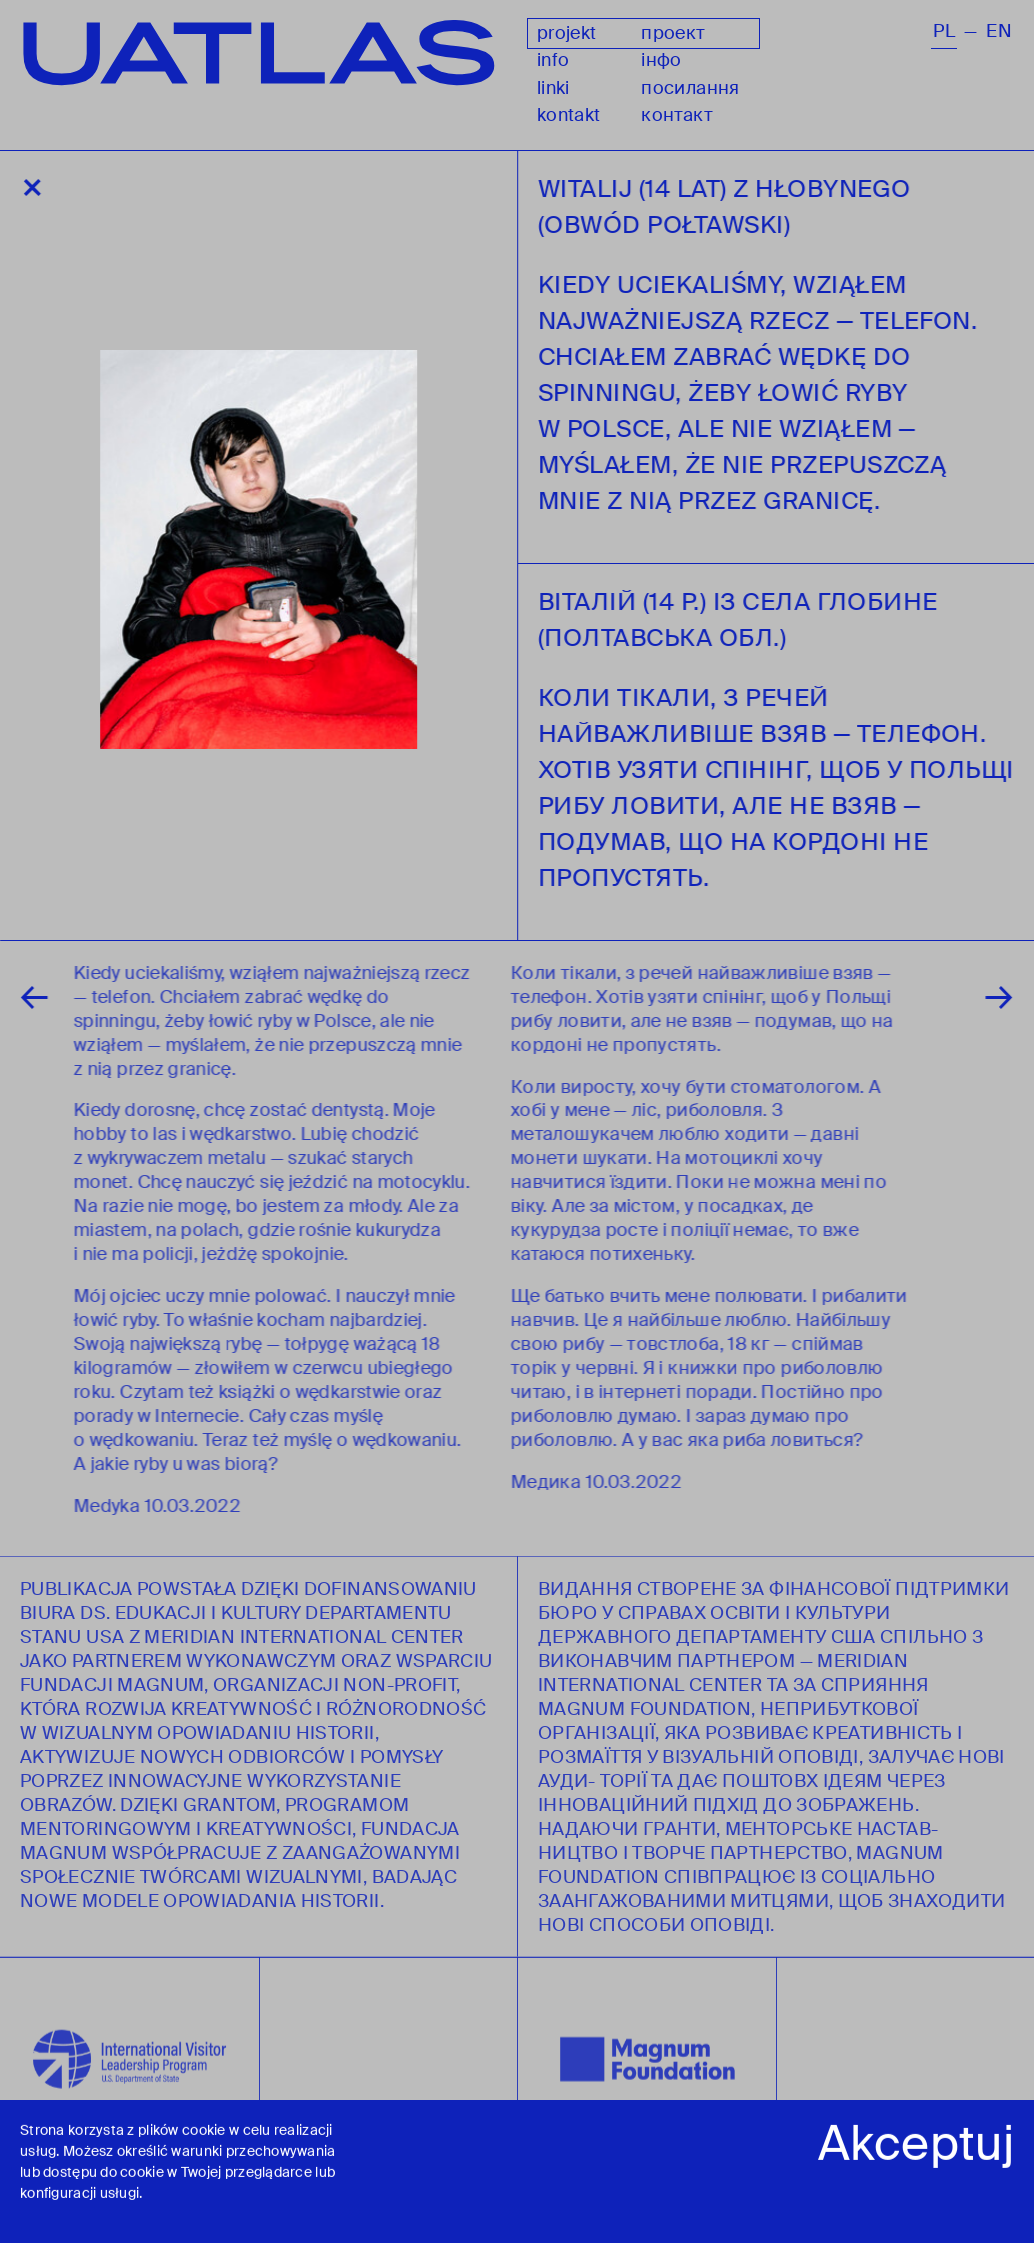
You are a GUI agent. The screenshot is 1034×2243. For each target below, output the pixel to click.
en (999, 31)
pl (944, 31)
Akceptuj (916, 2147)
